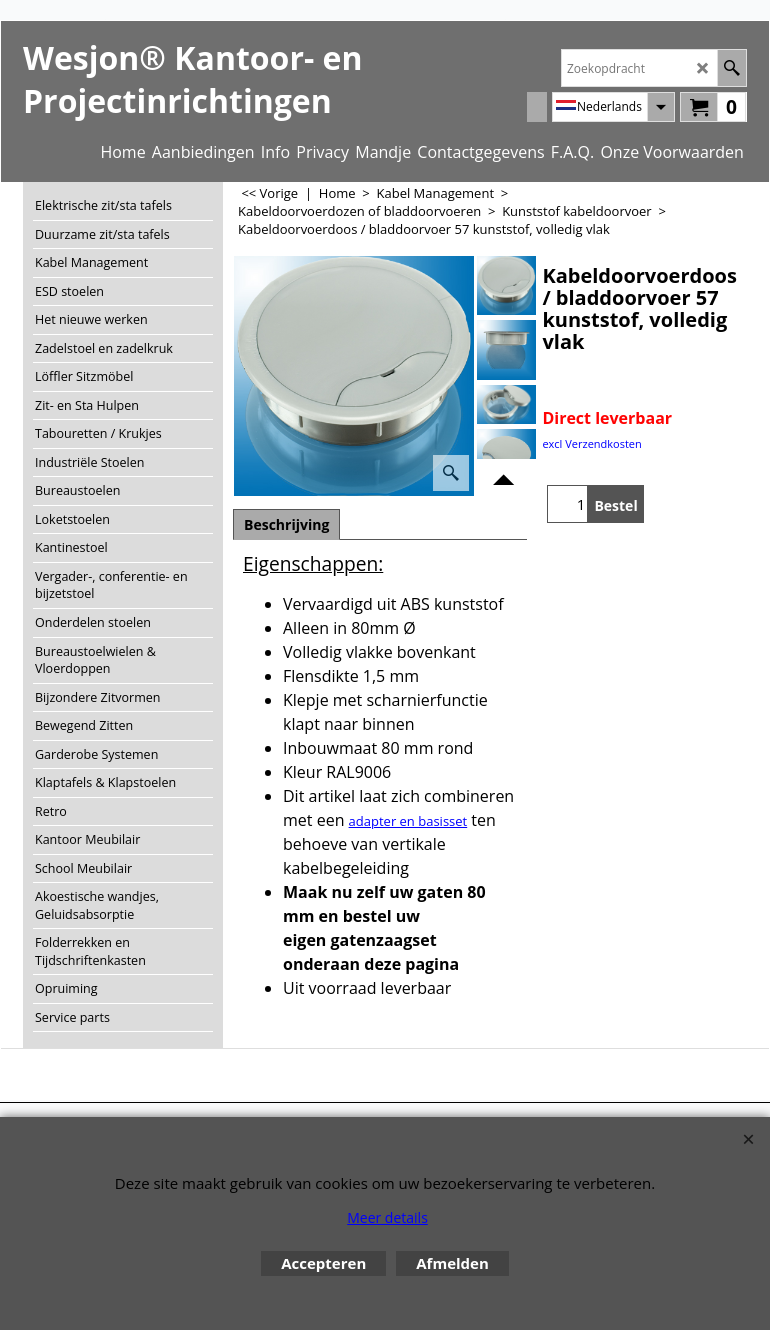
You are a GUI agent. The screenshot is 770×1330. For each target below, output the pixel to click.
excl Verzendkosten (591, 443)
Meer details (387, 1217)
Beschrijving (286, 524)
